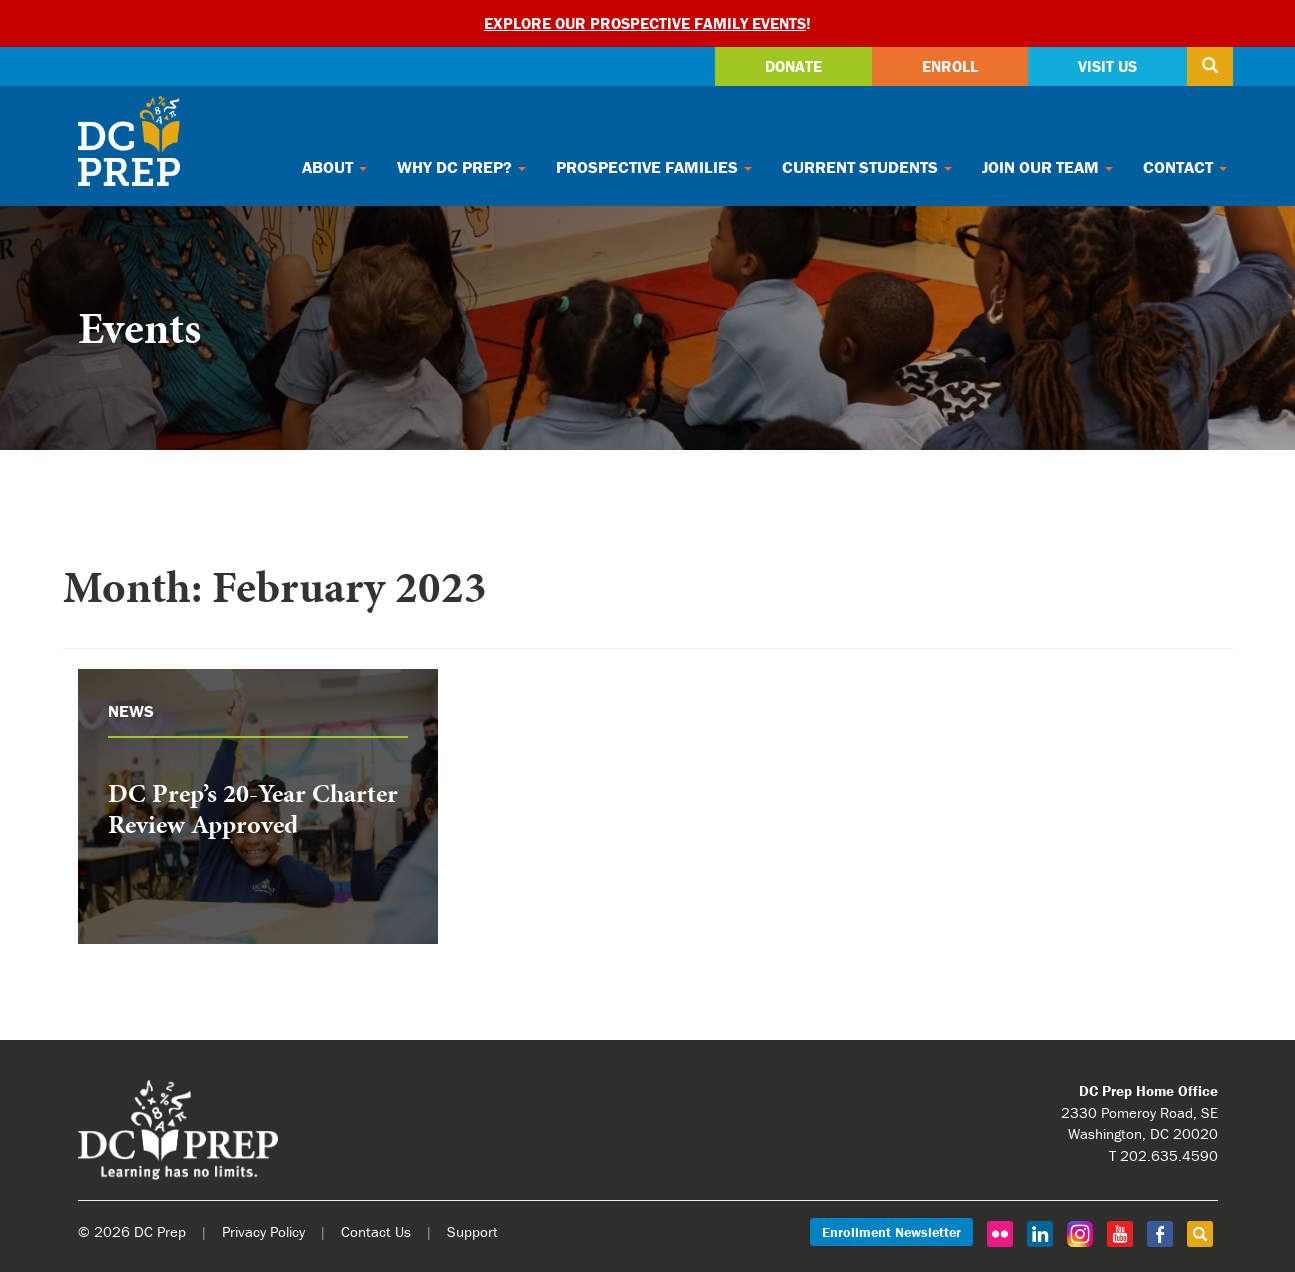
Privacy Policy (263, 1231)
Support (472, 1231)
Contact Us (376, 1231)
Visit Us (1107, 66)
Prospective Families (654, 167)
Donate (793, 66)
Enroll (950, 66)
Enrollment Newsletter (891, 1232)
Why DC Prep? (461, 167)
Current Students (867, 167)
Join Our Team (1047, 167)
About (334, 167)
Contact (1185, 167)
